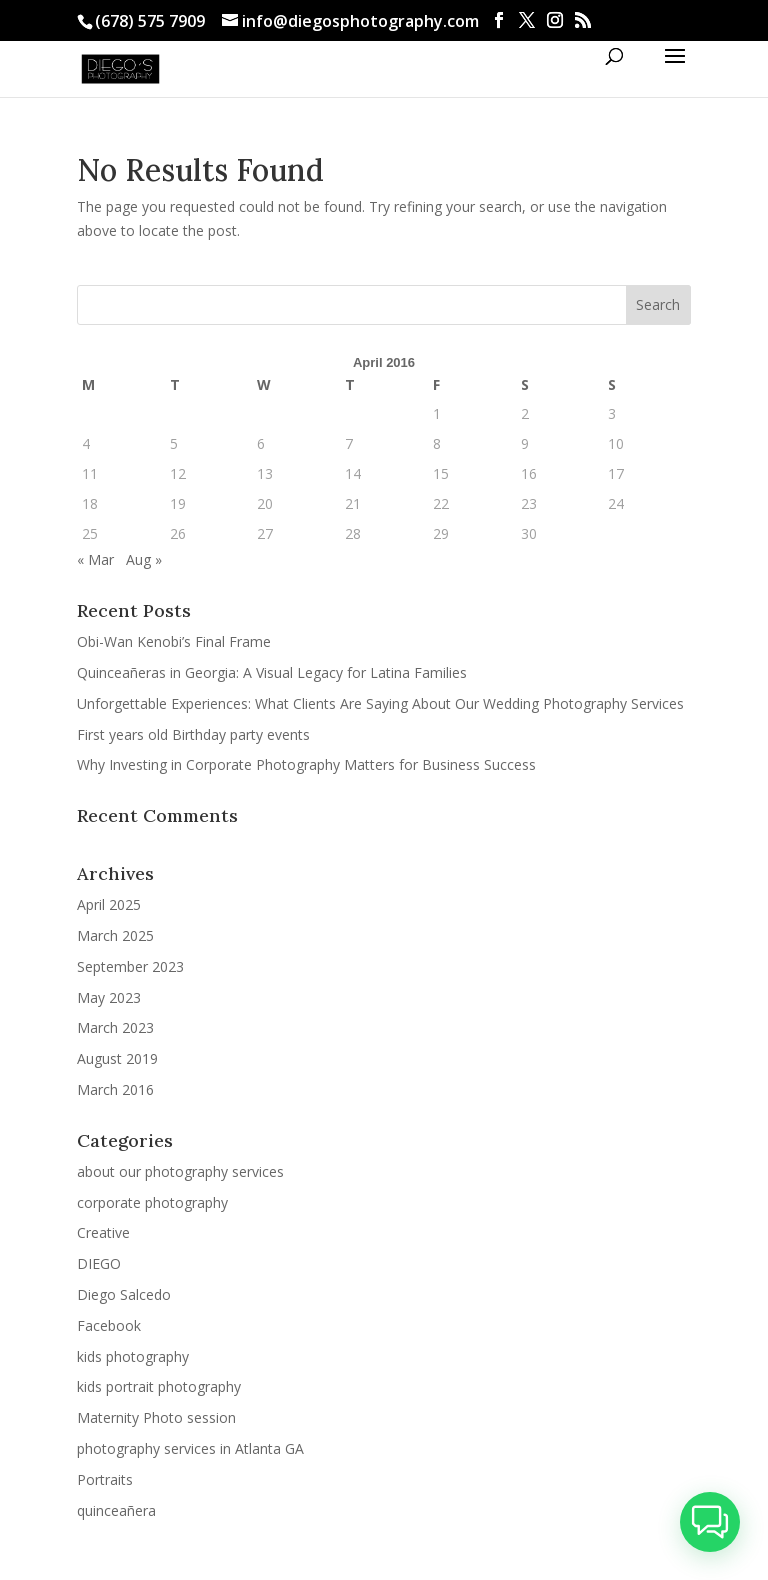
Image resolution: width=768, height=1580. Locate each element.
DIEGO (99, 1263)
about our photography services (180, 1171)
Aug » (144, 559)
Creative (103, 1232)
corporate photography (152, 1202)
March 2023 (115, 1027)
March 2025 (115, 935)
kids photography (133, 1356)
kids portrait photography (159, 1386)
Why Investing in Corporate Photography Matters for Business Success (306, 764)
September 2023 (130, 966)
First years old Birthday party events (193, 734)
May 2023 (109, 997)
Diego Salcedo (124, 1294)
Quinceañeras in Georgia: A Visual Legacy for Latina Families (272, 672)
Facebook (109, 1325)
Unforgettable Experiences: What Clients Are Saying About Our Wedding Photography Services (380, 703)
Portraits (105, 1479)
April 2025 (109, 904)
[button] (709, 1520)
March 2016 (115, 1089)
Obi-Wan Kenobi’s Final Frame (174, 641)
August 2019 (117, 1058)
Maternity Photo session (156, 1417)
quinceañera (116, 1510)
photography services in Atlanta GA (190, 1448)
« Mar (95, 559)
